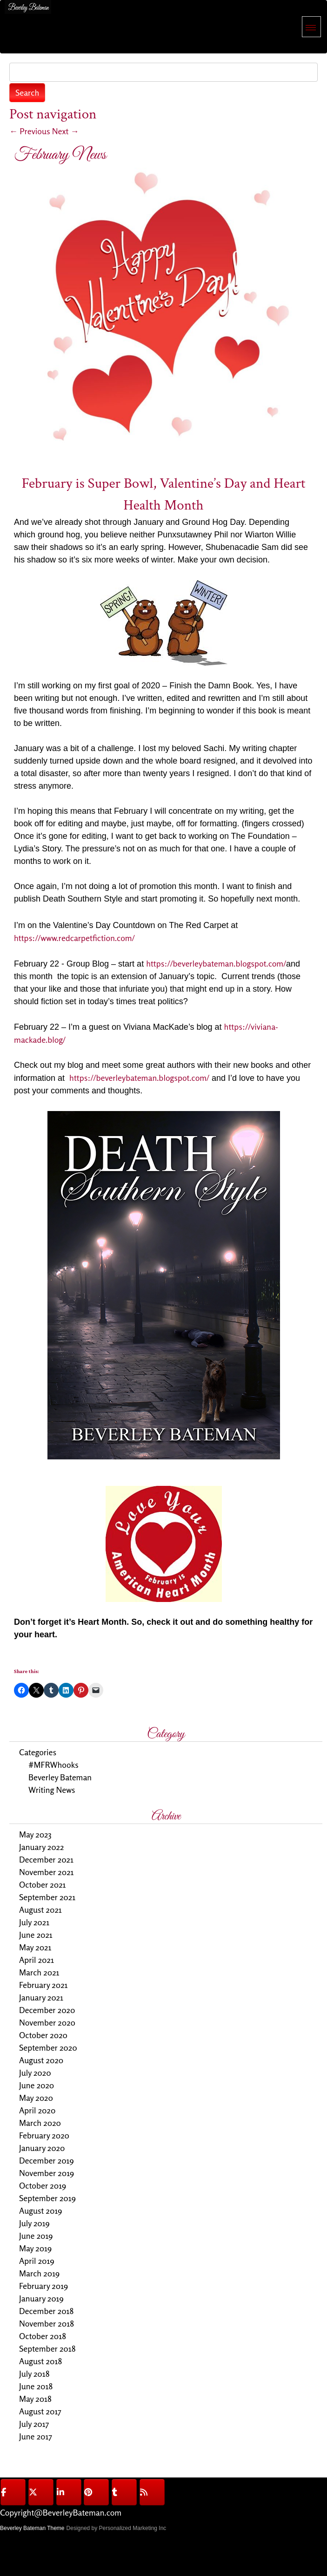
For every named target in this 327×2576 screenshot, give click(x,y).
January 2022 (41, 1847)
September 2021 (47, 1897)
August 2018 (40, 2361)
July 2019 (34, 2223)
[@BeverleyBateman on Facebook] (13, 2492)
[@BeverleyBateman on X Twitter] (40, 2492)
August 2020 (41, 2060)
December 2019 (46, 2160)
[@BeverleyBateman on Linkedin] (68, 2492)
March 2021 (39, 1972)
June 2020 (36, 2085)
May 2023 (35, 1834)
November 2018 (46, 2323)
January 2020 (42, 2148)
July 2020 (35, 2072)
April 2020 (37, 2110)
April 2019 (36, 2261)
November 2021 (46, 1872)
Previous (29, 131)
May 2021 (35, 1947)
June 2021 (36, 1934)
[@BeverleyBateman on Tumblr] (124, 2492)
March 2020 (40, 2123)
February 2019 (43, 2286)
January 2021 (41, 1997)
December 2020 (47, 2010)
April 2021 (36, 1960)
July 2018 (34, 2373)
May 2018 (35, 2398)
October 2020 (43, 2035)
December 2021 (46, 1859)
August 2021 (40, 1909)
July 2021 (34, 1922)
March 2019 (39, 2273)
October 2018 (42, 2336)
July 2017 (34, 2424)
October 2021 (42, 1884)
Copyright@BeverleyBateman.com (60, 2512)
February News (60, 154)
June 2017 (35, 2436)
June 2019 (36, 2235)
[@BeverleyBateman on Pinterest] (96, 2492)
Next (65, 131)
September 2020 (48, 2047)
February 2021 (43, 1985)
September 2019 (47, 2198)
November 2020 (47, 2022)
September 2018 (47, 2348)
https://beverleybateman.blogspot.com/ (216, 963)
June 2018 (36, 2386)
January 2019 (41, 2298)
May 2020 (36, 2097)
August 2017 (40, 2411)
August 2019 (40, 2210)
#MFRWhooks (53, 1764)
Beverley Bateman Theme (32, 2528)
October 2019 (42, 2185)
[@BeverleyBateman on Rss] (152, 2492)
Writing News (51, 1790)
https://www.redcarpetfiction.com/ (75, 938)
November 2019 (46, 2173)
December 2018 (46, 2311)
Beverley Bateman (60, 1777)
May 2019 (35, 2248)
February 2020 (44, 2135)
